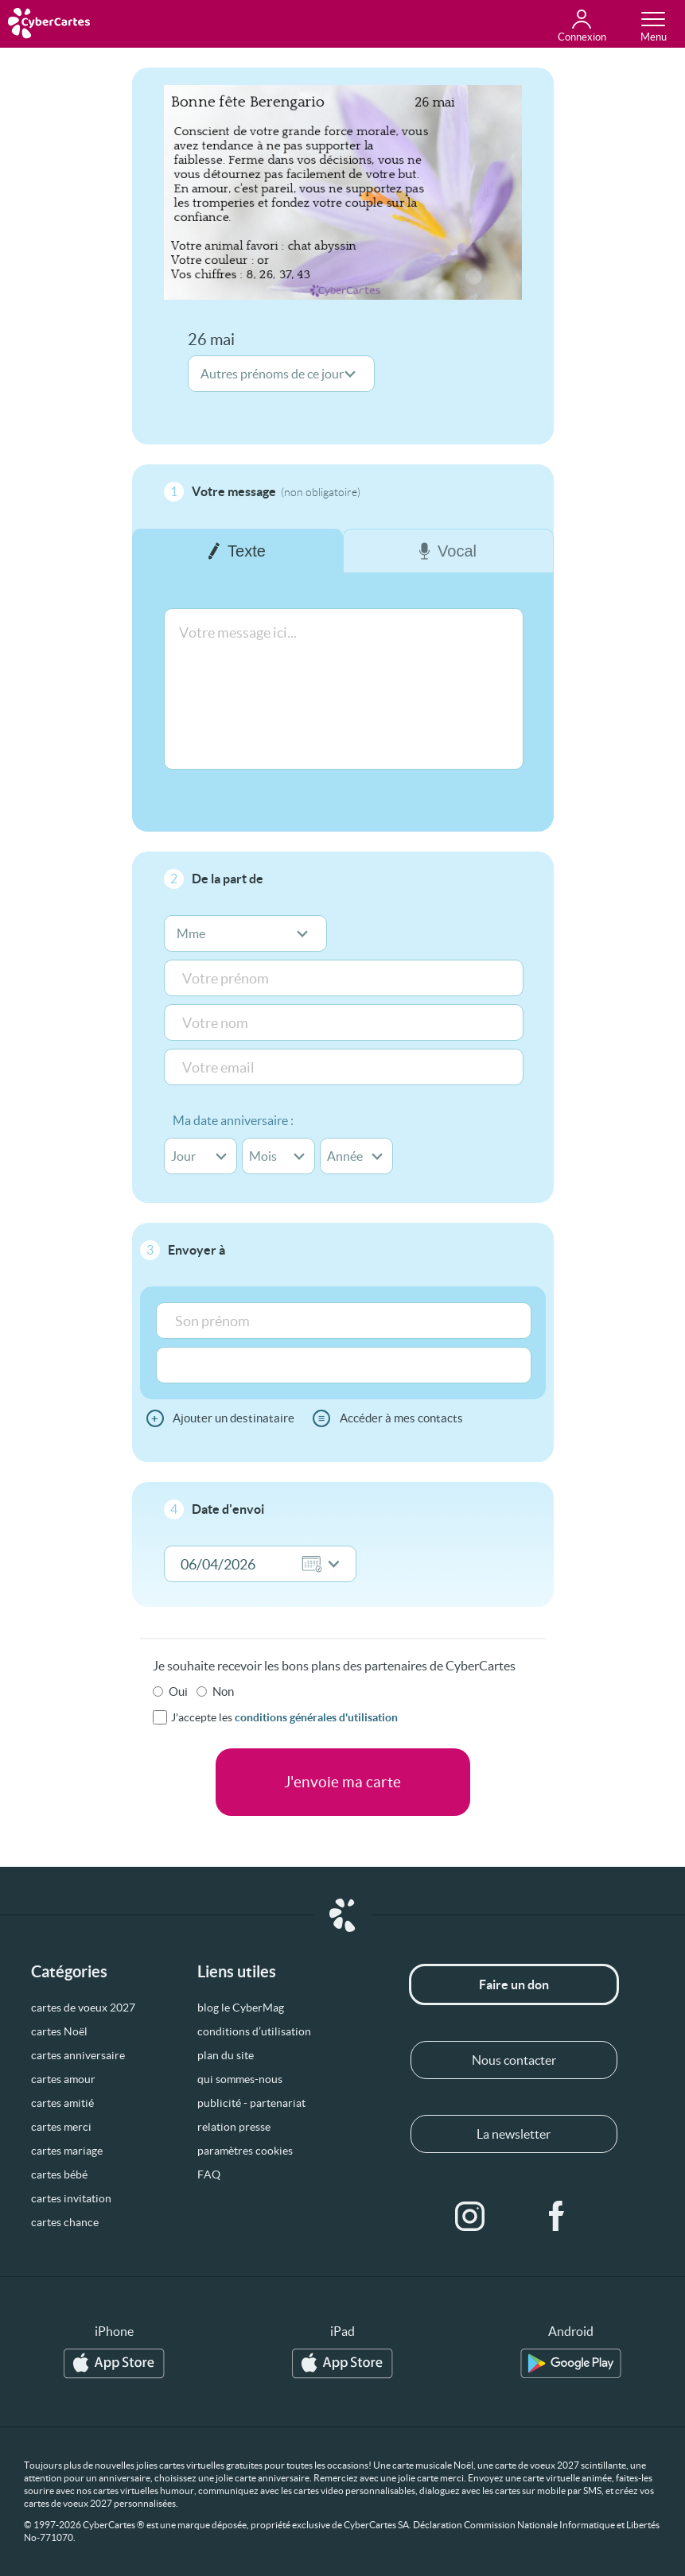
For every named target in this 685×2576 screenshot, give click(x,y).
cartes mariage (67, 2150)
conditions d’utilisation (254, 2031)
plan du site (225, 2055)
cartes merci (61, 2126)
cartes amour (63, 2079)
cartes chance (65, 2222)
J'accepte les (284, 1717)
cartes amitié (62, 2103)
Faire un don (514, 1984)
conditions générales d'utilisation (316, 1717)
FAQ (208, 2174)
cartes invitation (71, 2198)
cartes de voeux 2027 (83, 2007)
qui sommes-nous (239, 2079)
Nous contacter (514, 2060)
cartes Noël (59, 2031)
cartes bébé (59, 2174)
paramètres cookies (245, 2150)
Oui (178, 1691)
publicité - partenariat (251, 2103)
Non (223, 1691)
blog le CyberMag (240, 2007)
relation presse (233, 2126)
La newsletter (514, 2134)
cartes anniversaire (78, 2055)
